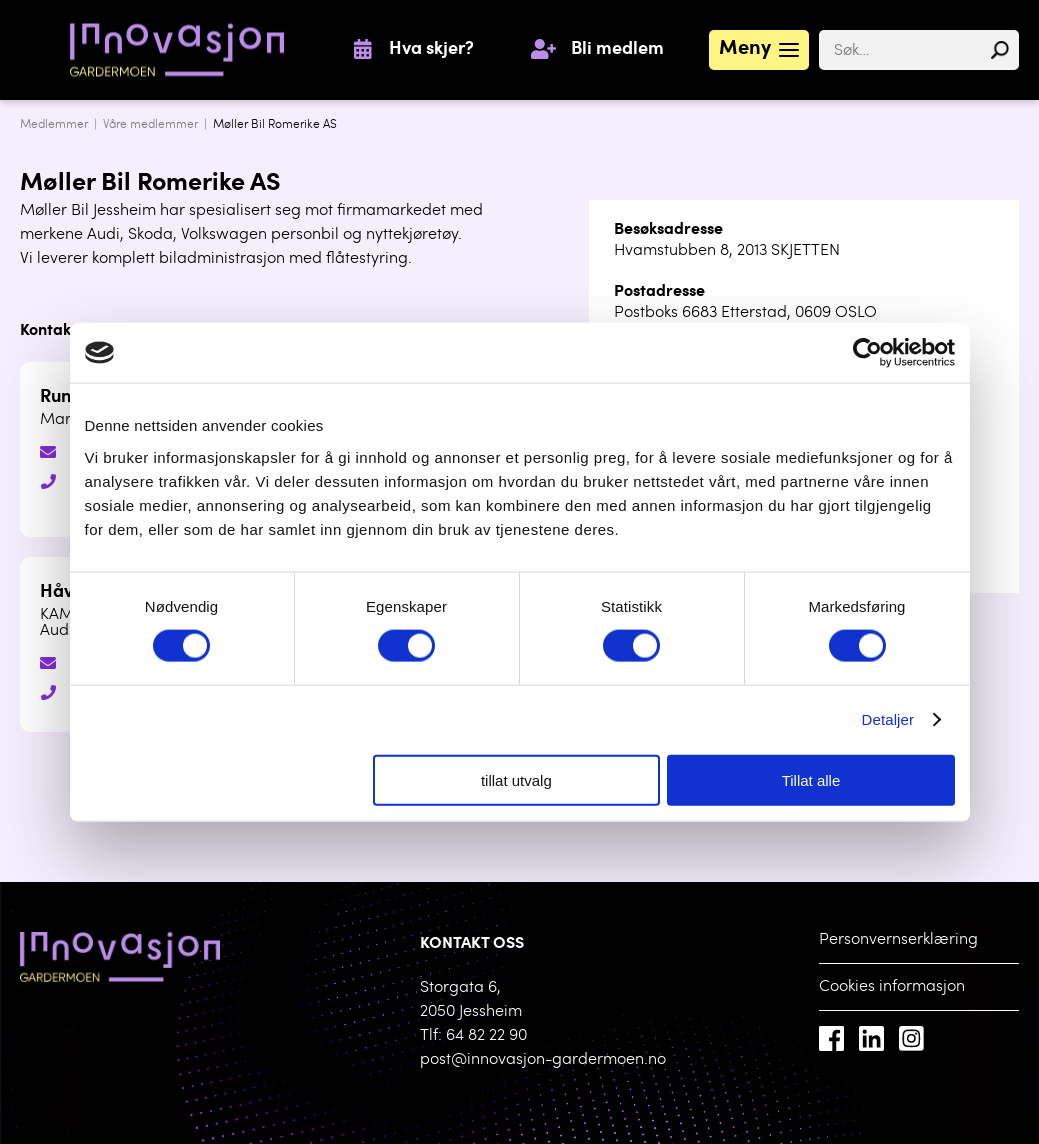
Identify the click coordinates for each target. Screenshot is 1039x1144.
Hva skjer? (431, 50)
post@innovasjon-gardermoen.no (543, 1060)
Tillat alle (811, 779)
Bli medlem (617, 50)
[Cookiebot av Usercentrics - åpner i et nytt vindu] (867, 353)
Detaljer (888, 719)
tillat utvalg (516, 779)
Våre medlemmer (150, 125)
